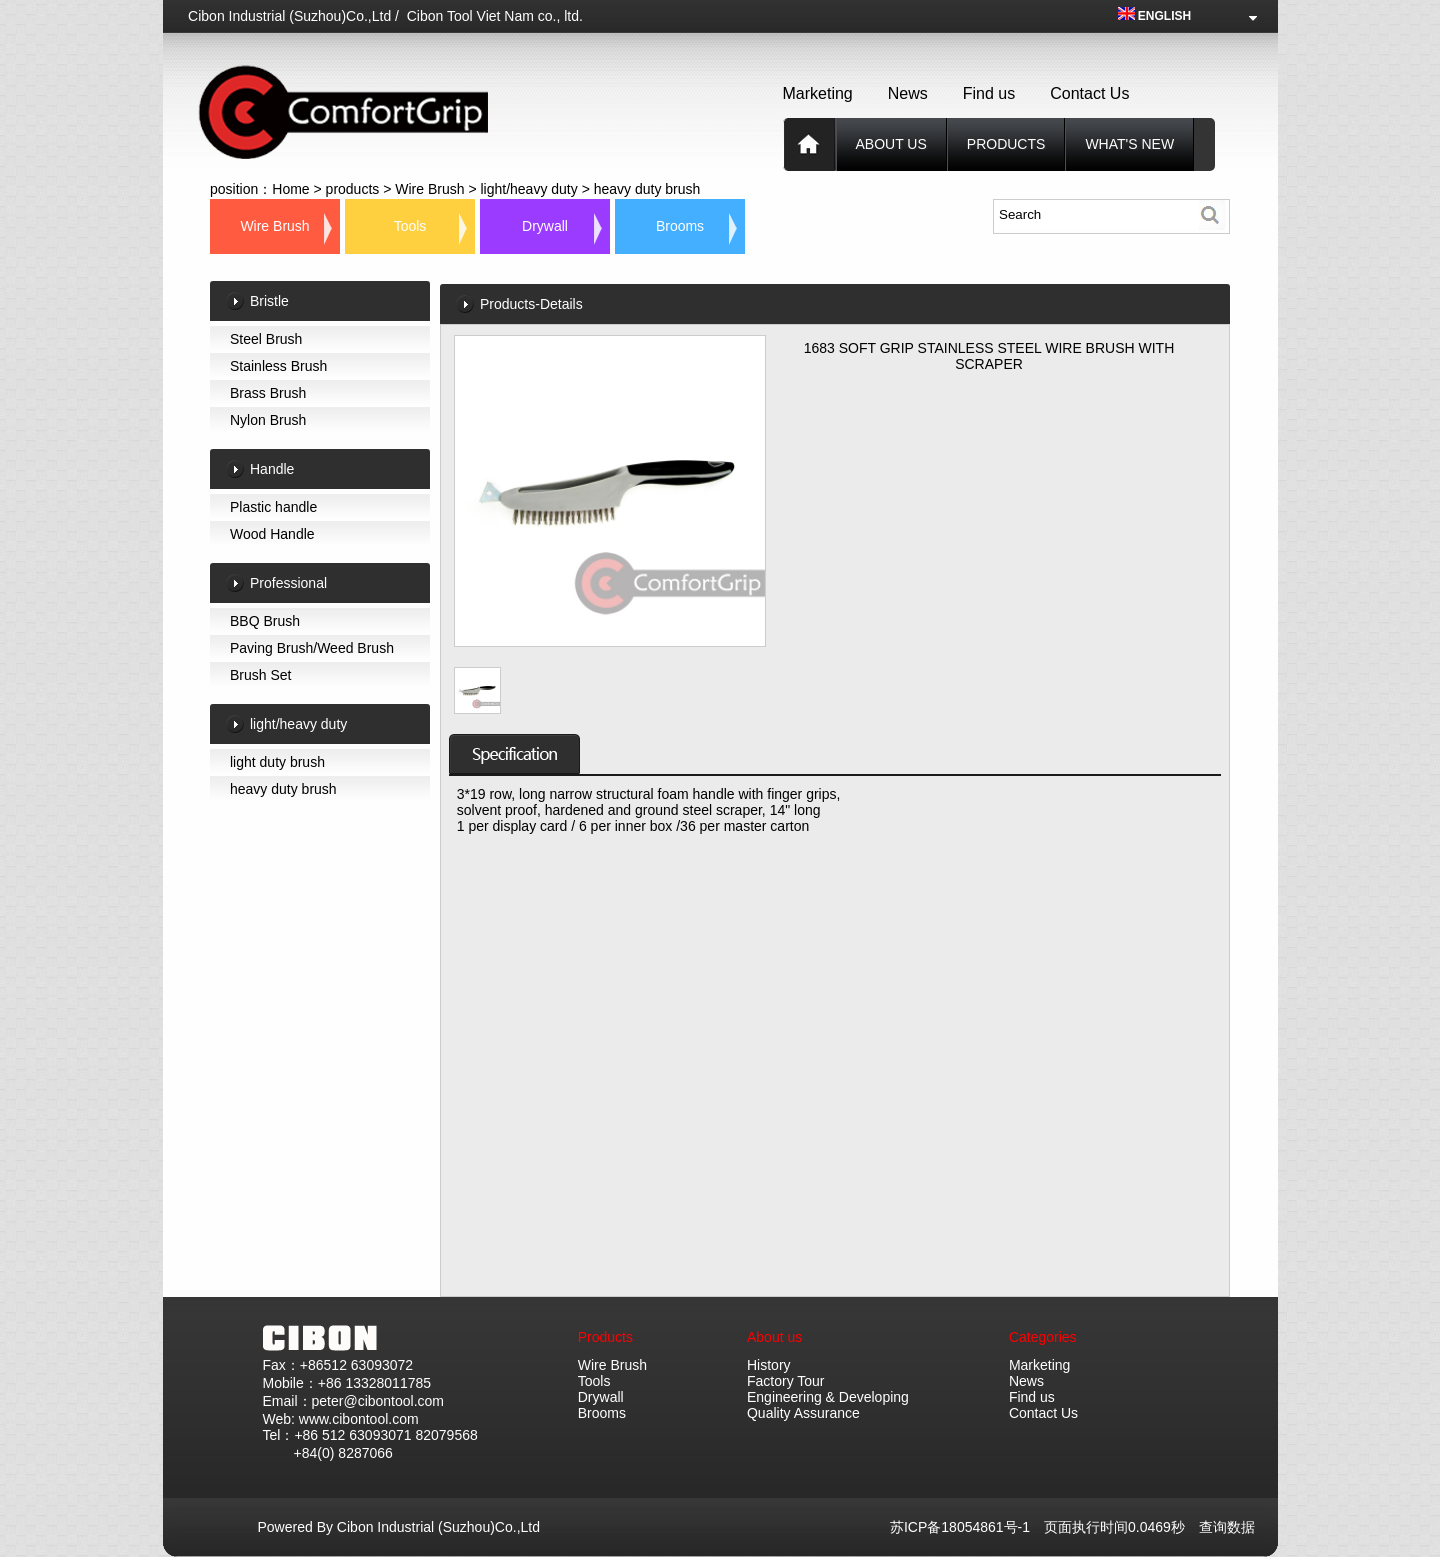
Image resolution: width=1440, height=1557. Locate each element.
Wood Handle (272, 534)
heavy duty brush (647, 189)
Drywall (545, 226)
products (1006, 144)
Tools (410, 226)
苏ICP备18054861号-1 (967, 1527)
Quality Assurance (803, 1413)
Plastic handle (273, 507)
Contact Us (1089, 93)
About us (891, 144)
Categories (1043, 1337)
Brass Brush (268, 393)
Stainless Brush (278, 366)
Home (290, 189)
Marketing (818, 93)
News (908, 93)
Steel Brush (266, 339)
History (769, 1365)
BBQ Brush (265, 621)
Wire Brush (429, 189)
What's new (1129, 144)
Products (605, 1337)
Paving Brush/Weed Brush (312, 648)
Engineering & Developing (828, 1397)
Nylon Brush (268, 420)
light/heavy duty (528, 189)
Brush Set (260, 675)
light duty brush (277, 762)
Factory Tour (786, 1381)
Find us (989, 93)
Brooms (680, 226)
